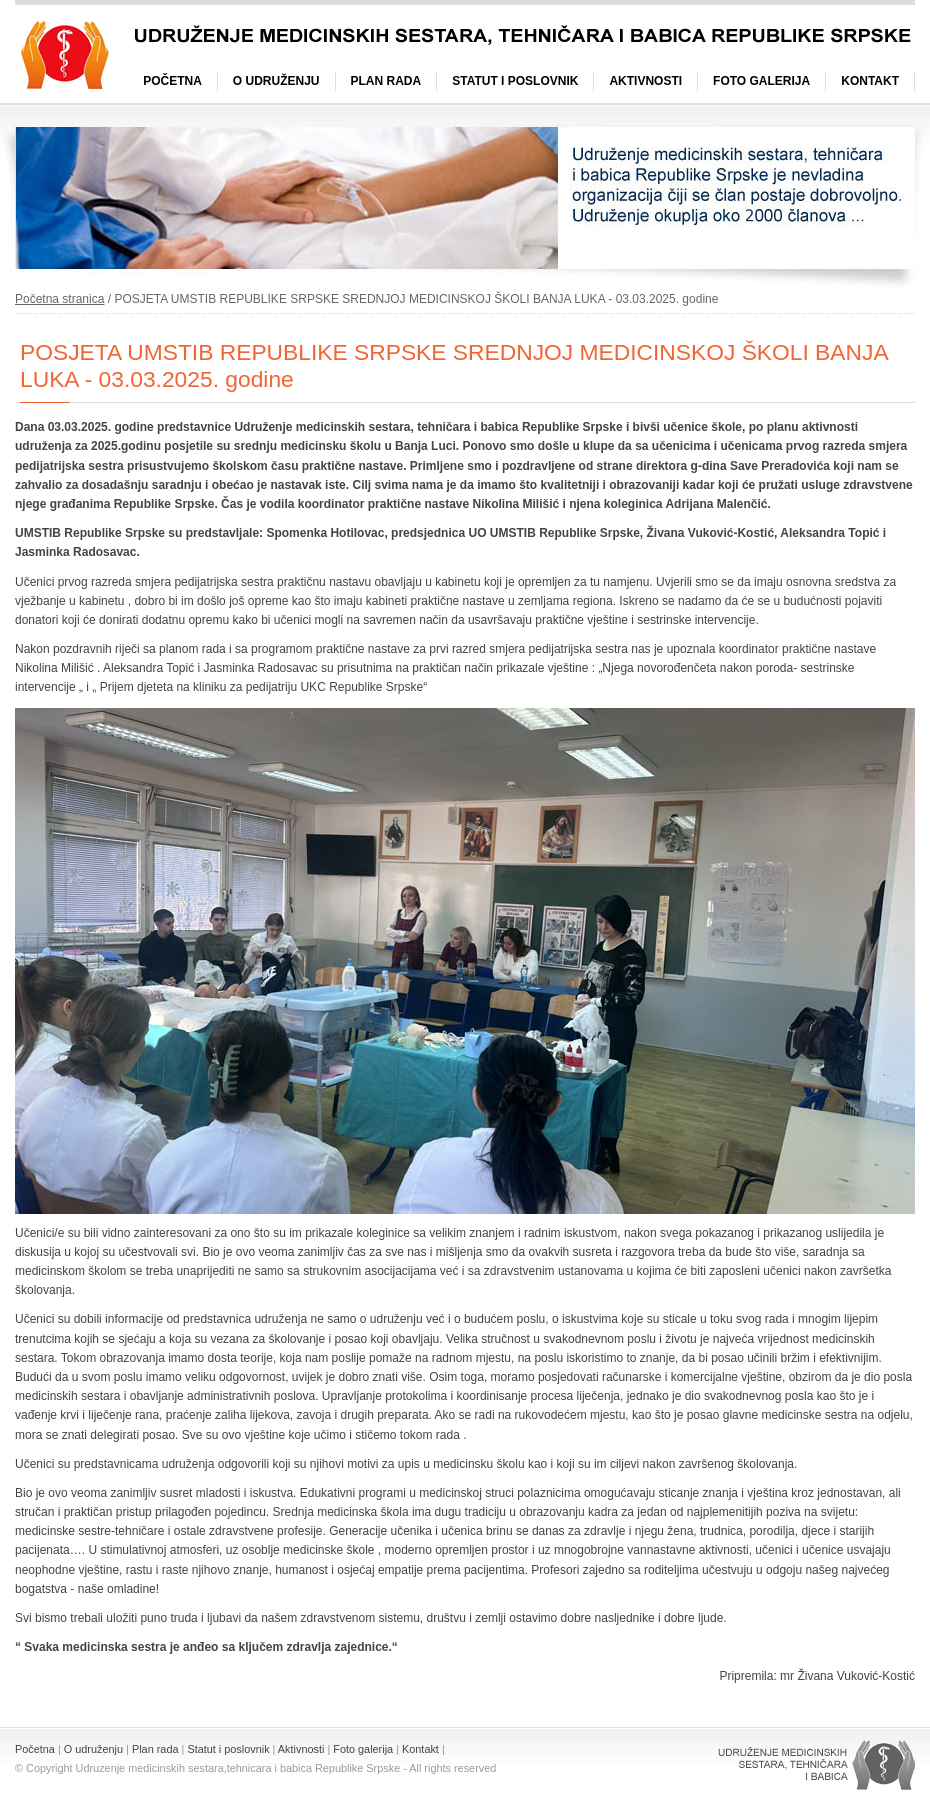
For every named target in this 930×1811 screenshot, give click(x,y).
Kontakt (870, 81)
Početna (172, 81)
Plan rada (386, 81)
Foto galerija (761, 81)
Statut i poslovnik (515, 81)
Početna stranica (59, 299)
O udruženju (276, 81)
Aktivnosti (645, 81)
